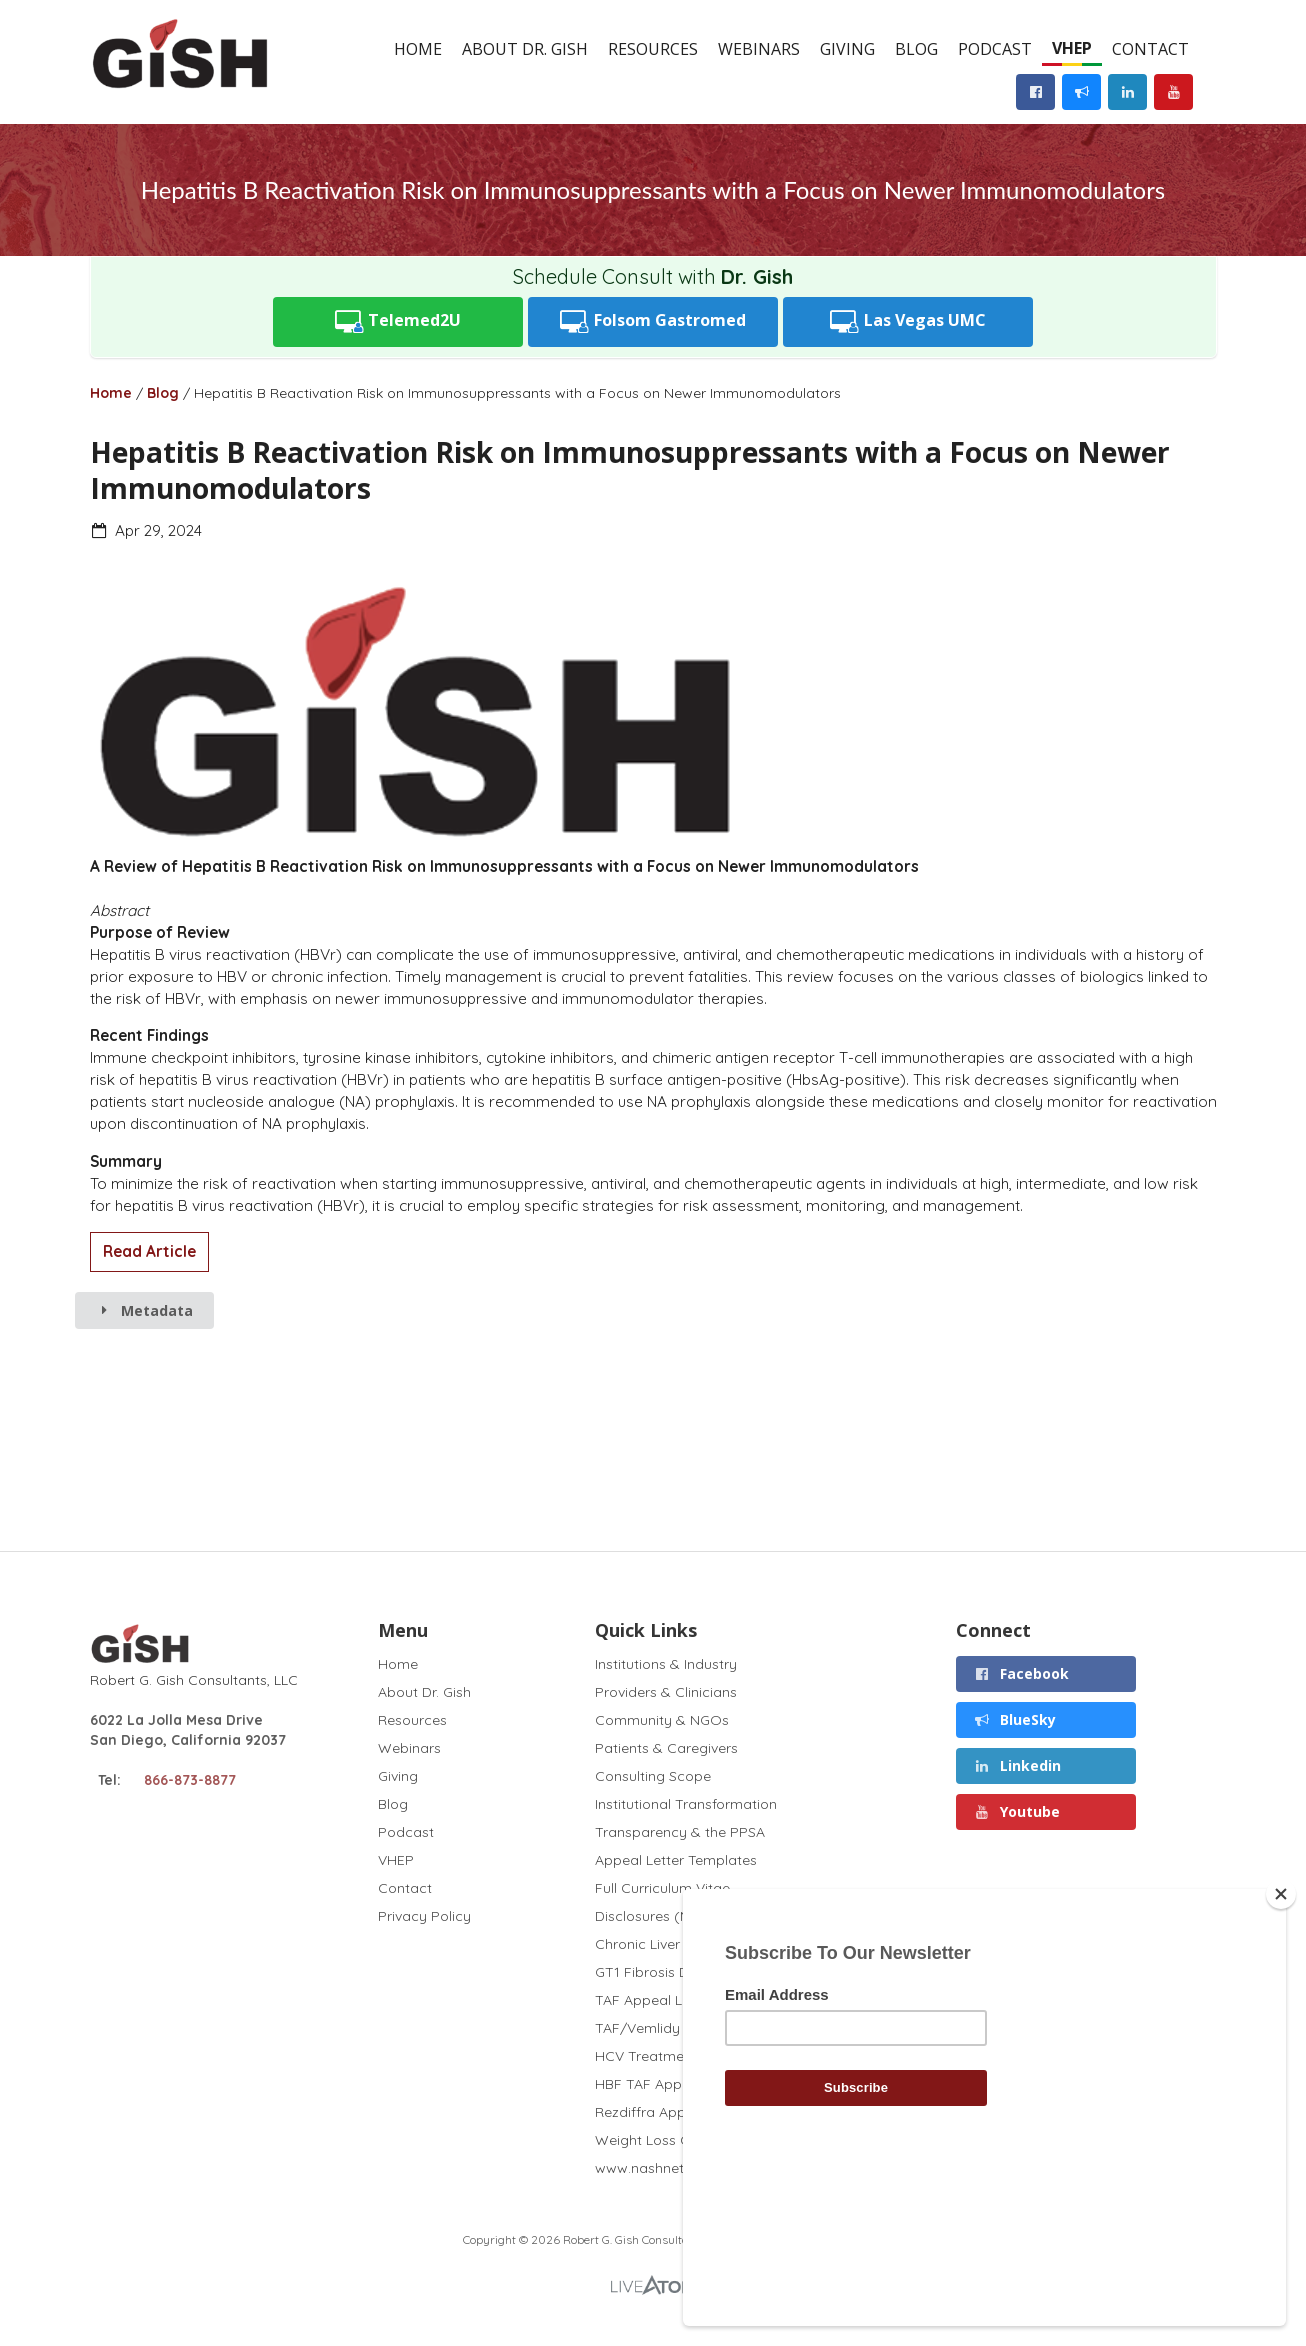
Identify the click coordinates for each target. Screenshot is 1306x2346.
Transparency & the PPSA (680, 1832)
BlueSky (1015, 1719)
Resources (653, 49)
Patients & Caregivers (666, 1748)
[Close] (1281, 2031)
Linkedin (1018, 1765)
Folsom (653, 321)
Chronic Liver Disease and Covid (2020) (726, 1944)
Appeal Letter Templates (676, 1860)
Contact (1150, 49)
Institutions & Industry (666, 1664)
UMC (908, 321)
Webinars (759, 49)
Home (418, 49)
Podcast (995, 49)
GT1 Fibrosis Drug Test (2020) (693, 1972)
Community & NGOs (662, 1720)
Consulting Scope (653, 1776)
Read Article (149, 1251)
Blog (916, 49)
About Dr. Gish (525, 49)
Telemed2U (398, 321)
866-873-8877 (190, 1780)
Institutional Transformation (686, 1804)
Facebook (1022, 1673)
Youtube (1017, 1811)
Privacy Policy (424, 1915)
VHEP (1072, 48)
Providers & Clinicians (666, 1692)
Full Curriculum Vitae (662, 1888)
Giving (847, 49)
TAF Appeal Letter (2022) (678, 2000)
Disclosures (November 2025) (693, 1916)
